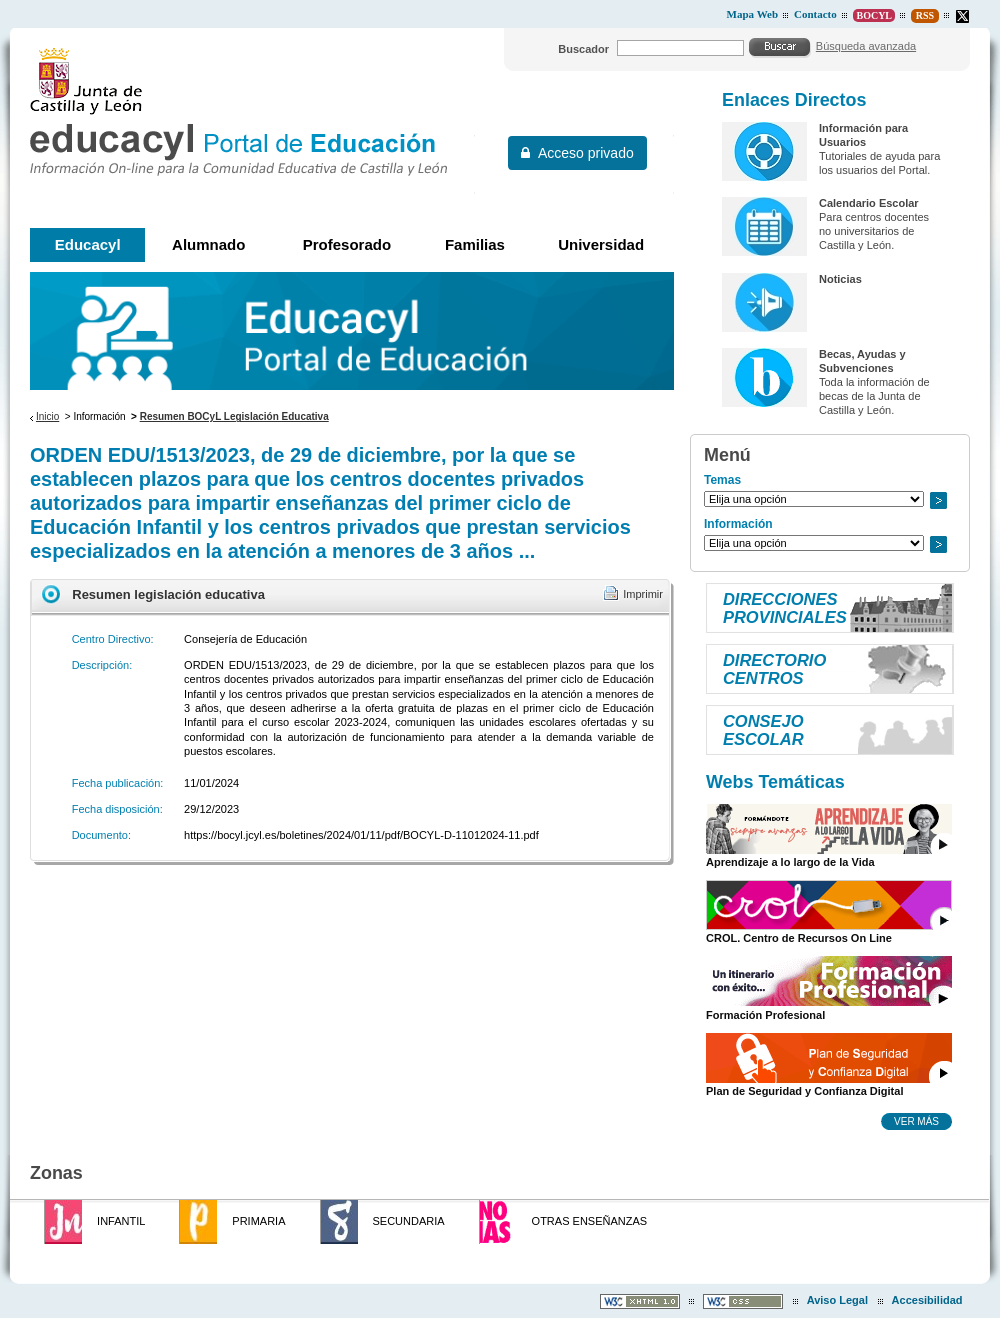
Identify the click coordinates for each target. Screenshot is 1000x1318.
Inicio (47, 416)
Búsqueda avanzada (866, 46)
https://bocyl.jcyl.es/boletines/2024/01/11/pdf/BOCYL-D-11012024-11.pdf (361, 835)
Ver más (916, 1121)
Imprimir (643, 594)
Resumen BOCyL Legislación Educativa (234, 416)
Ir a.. (938, 500)
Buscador (583, 49)
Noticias (840, 279)
